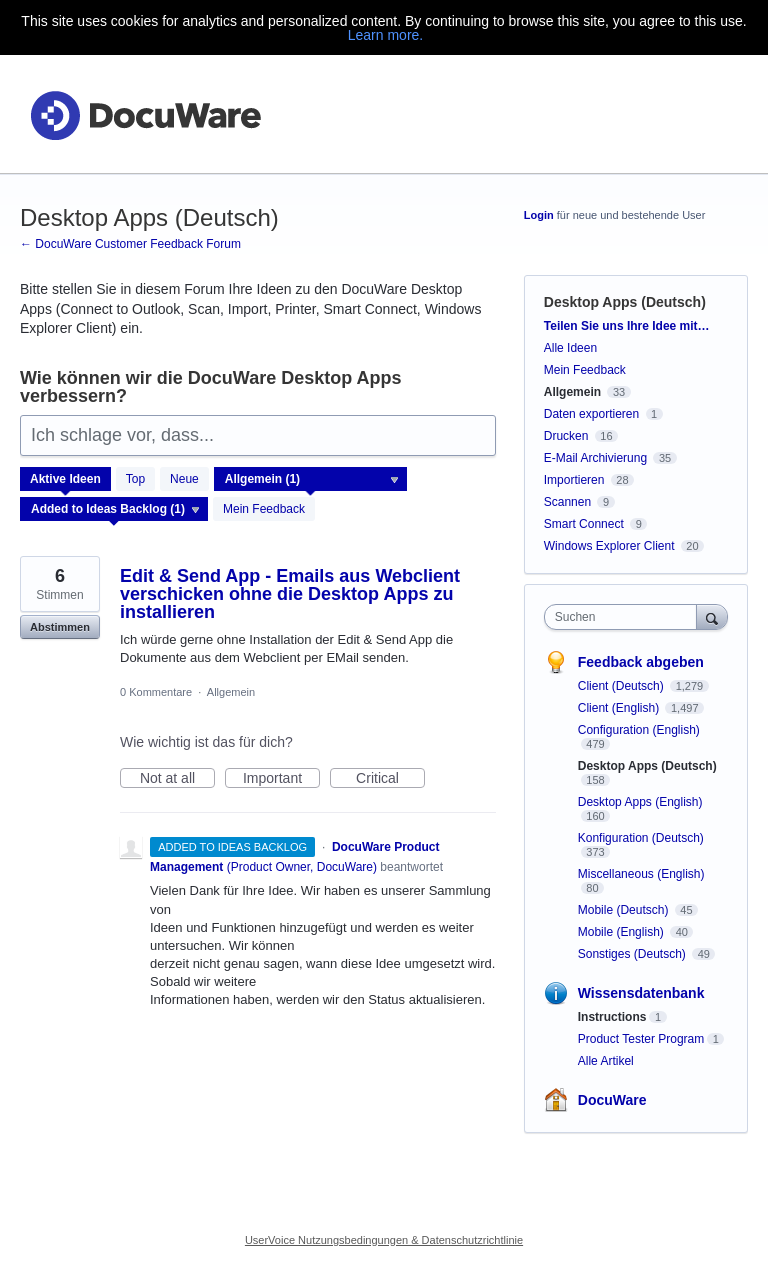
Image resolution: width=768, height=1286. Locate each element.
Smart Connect (584, 524)
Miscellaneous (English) (641, 874)
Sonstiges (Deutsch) (633, 954)
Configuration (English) (639, 730)
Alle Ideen (570, 348)
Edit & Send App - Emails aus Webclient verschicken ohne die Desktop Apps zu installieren (290, 594)
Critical (390, 779)
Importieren (574, 480)
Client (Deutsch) (622, 686)
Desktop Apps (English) (640, 802)
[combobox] (625, 617)
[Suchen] (712, 616)
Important (281, 779)
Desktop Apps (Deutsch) (647, 766)
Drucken (566, 436)
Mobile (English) (622, 932)
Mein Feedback (264, 509)
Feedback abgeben (641, 662)
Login (539, 215)
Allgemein (231, 692)
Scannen (567, 502)
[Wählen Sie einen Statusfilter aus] (115, 510)
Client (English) (620, 708)
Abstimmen (60, 627)
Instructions (612, 1017)
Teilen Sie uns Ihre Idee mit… (627, 326)
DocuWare (612, 1100)
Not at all (177, 779)
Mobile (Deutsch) (625, 910)
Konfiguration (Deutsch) (641, 838)
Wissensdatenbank (641, 993)
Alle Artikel (606, 1061)
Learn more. (385, 35)
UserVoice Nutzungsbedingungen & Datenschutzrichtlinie (384, 1240)
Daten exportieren (591, 414)
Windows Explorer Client (609, 546)
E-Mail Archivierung (595, 458)
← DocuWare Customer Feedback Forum (130, 244)
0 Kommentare (156, 692)
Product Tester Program (641, 1039)
